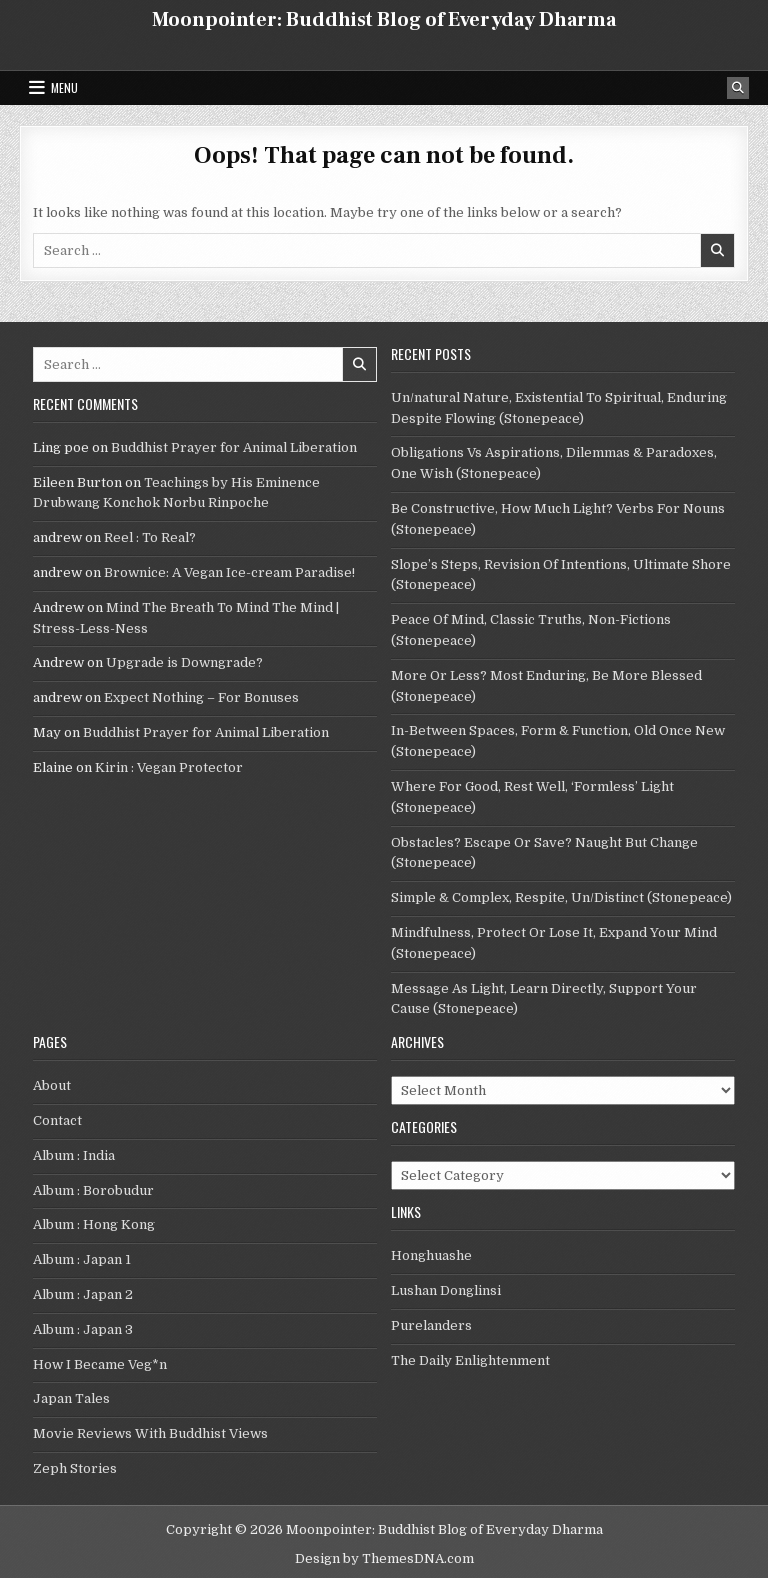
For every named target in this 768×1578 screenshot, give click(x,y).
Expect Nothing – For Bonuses (201, 697)
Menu (64, 87)
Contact (57, 1120)
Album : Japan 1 (82, 1259)
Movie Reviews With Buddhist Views (150, 1433)
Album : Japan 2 (83, 1294)
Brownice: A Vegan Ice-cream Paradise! (229, 572)
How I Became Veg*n (100, 1364)
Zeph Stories (75, 1468)
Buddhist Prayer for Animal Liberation (234, 447)
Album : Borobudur (93, 1190)
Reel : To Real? (150, 537)
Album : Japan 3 (83, 1329)
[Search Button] (738, 88)
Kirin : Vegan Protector (169, 767)
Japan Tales (71, 1398)
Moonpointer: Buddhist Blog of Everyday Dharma (384, 20)
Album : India (74, 1155)
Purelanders (431, 1325)
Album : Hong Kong (94, 1224)
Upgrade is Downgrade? (184, 662)
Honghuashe (431, 1255)
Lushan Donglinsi (446, 1290)
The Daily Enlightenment (470, 1360)
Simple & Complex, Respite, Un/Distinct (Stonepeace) (561, 897)
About (52, 1085)
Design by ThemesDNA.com (384, 1558)
